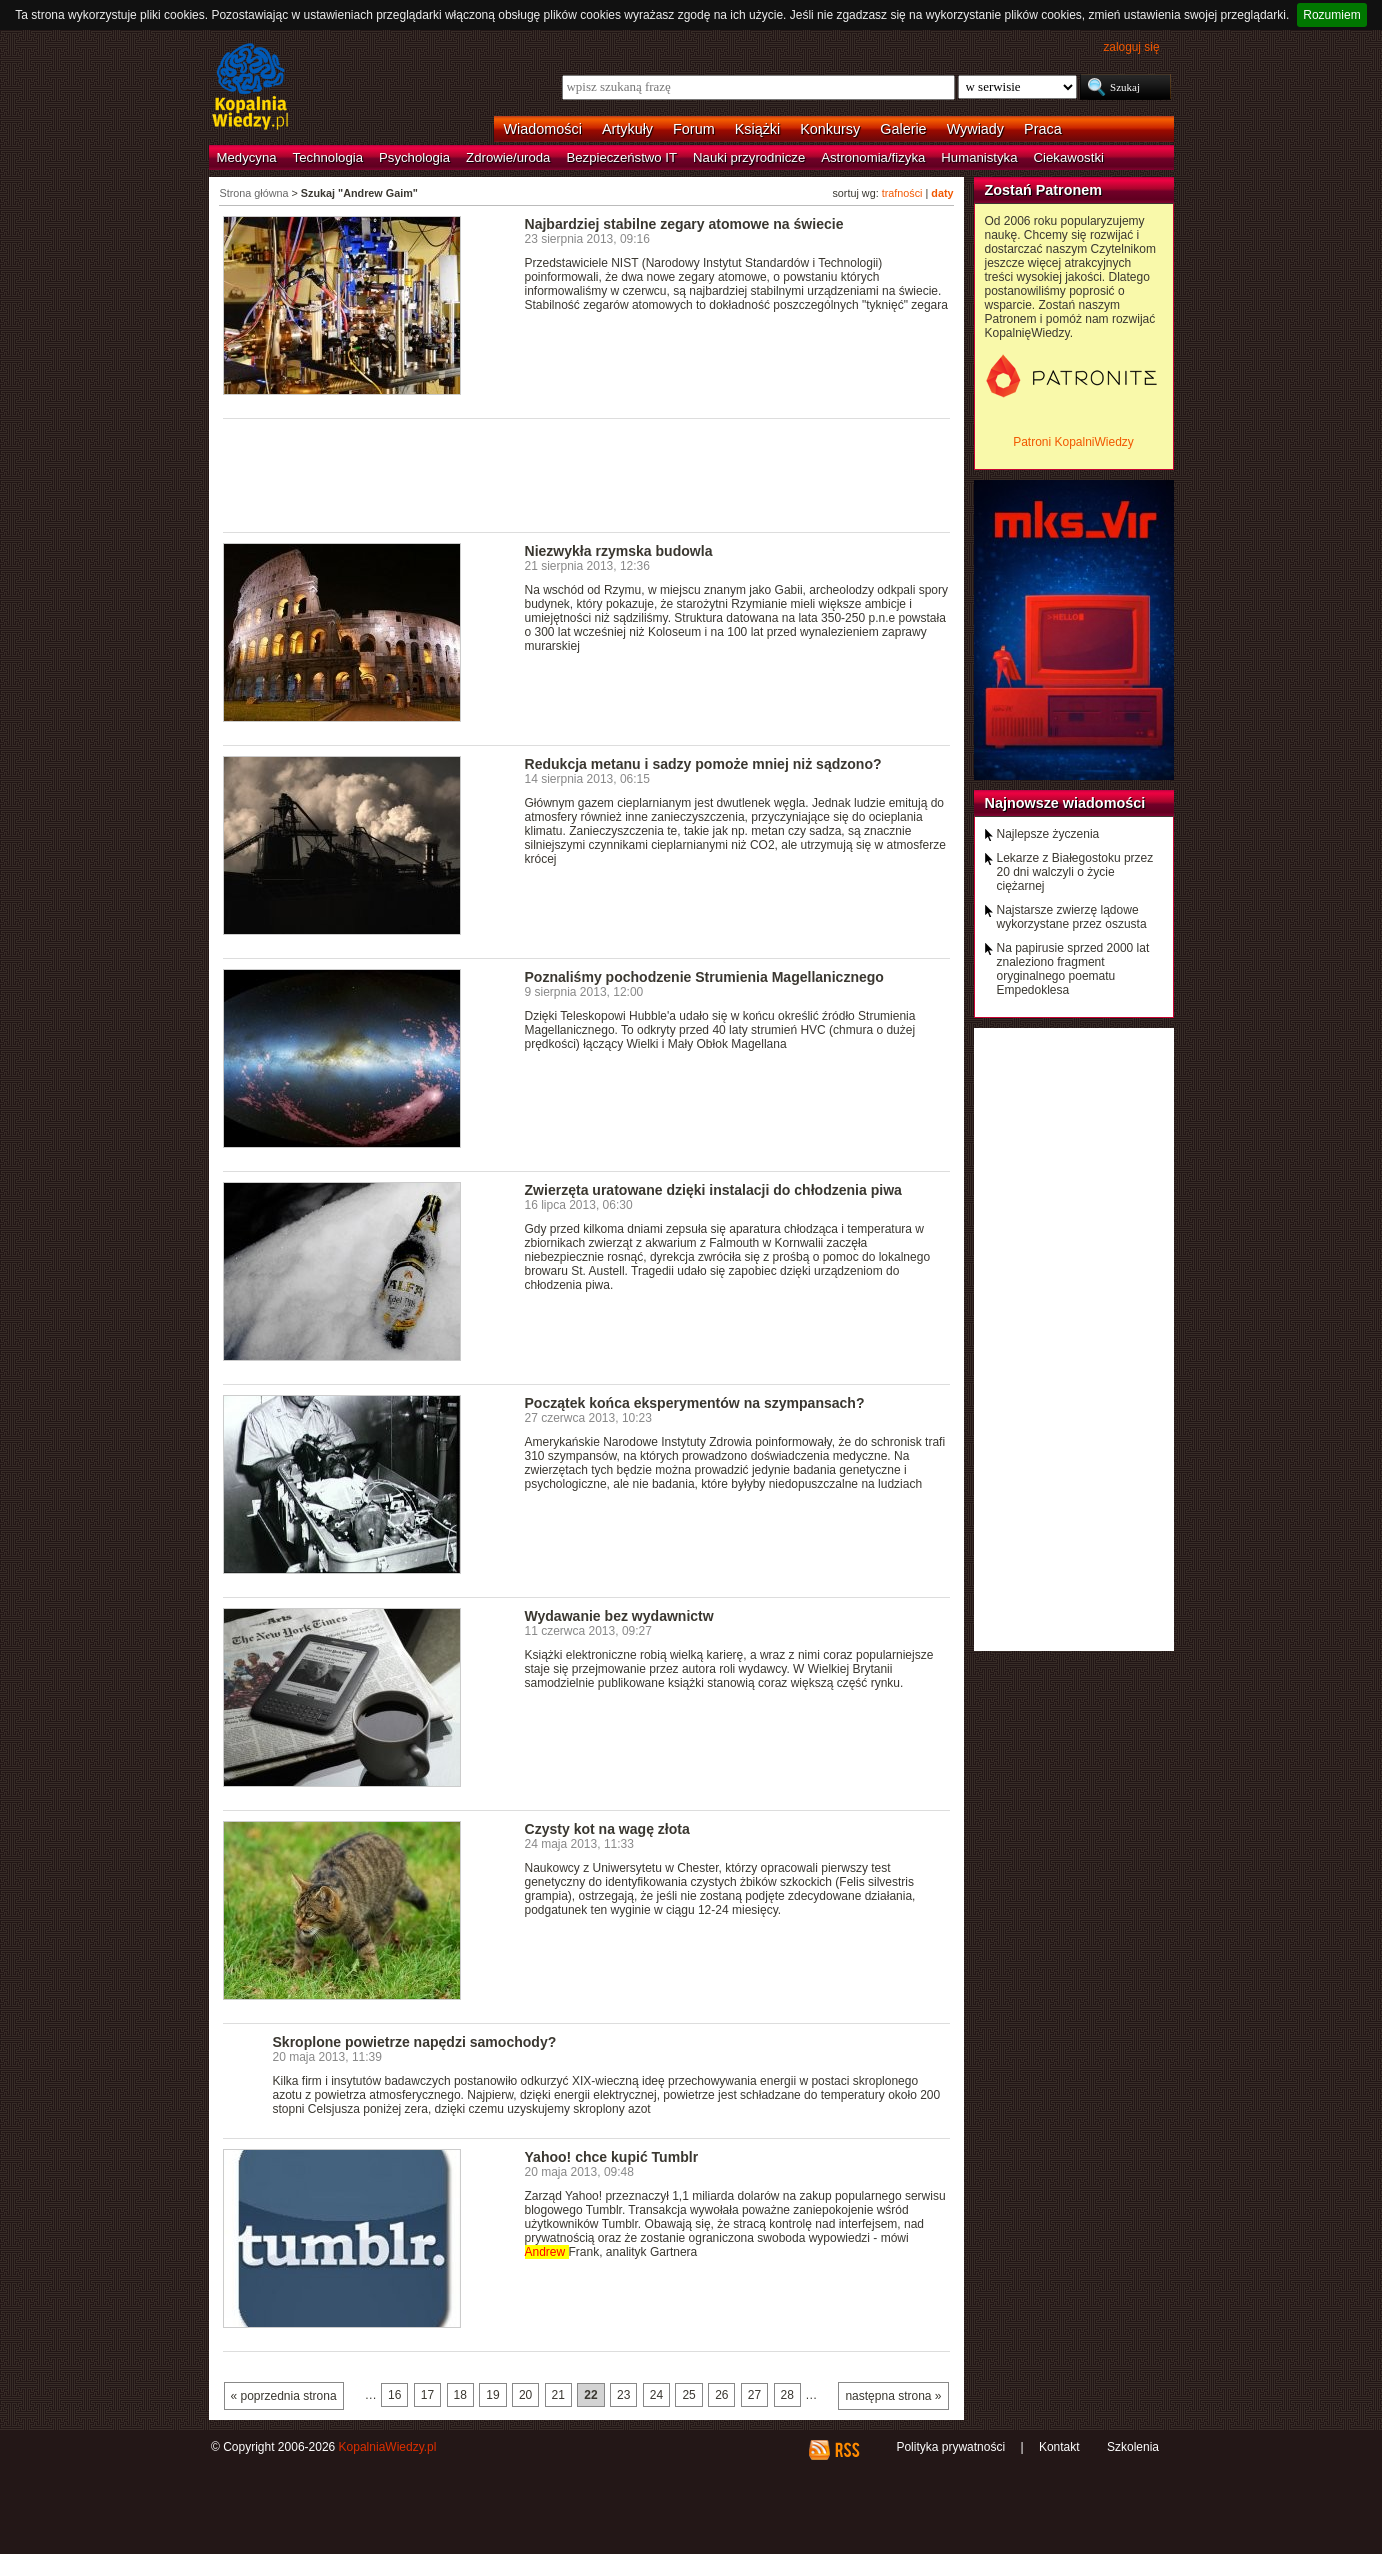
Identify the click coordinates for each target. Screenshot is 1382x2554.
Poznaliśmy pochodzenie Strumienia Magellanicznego (704, 977)
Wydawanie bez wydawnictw (619, 1616)
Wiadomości (543, 129)
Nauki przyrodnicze (749, 157)
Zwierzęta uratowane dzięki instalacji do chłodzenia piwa (713, 1190)
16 (394, 2395)
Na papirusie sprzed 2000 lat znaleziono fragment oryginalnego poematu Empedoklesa (1073, 969)
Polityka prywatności (950, 2447)
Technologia (328, 157)
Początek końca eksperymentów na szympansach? (695, 1403)
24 (656, 2395)
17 (427, 2395)
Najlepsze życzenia (1048, 834)
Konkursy (830, 129)
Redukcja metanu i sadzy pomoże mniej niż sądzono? (703, 764)
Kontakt (1059, 2447)
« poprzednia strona (284, 2396)
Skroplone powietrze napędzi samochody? (415, 2042)
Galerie (903, 129)
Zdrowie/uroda (508, 157)
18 (460, 2395)
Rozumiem (1331, 15)
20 (525, 2395)
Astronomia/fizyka (873, 157)
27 (754, 2395)
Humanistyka (979, 157)
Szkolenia (1133, 2447)
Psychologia (414, 157)
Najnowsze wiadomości (1065, 803)
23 (623, 2395)
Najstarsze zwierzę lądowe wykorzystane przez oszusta (1072, 917)
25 (688, 2395)
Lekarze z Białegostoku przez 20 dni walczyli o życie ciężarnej (1075, 872)
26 (721, 2395)
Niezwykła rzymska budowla (619, 551)
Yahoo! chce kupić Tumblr (612, 2157)
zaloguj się (1131, 47)
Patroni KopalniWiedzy (1073, 442)
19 (492, 2395)
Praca (1043, 129)
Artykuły (627, 129)
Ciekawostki (1069, 157)
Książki (758, 129)
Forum (694, 129)
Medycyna (247, 157)
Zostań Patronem (1044, 190)
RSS (846, 2450)
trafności (902, 193)
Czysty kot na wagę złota (607, 1829)
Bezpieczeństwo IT (621, 157)
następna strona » (893, 2396)
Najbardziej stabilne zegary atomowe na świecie (684, 224)
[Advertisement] (587, 474)
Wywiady (975, 129)
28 (787, 2395)
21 (558, 2395)
